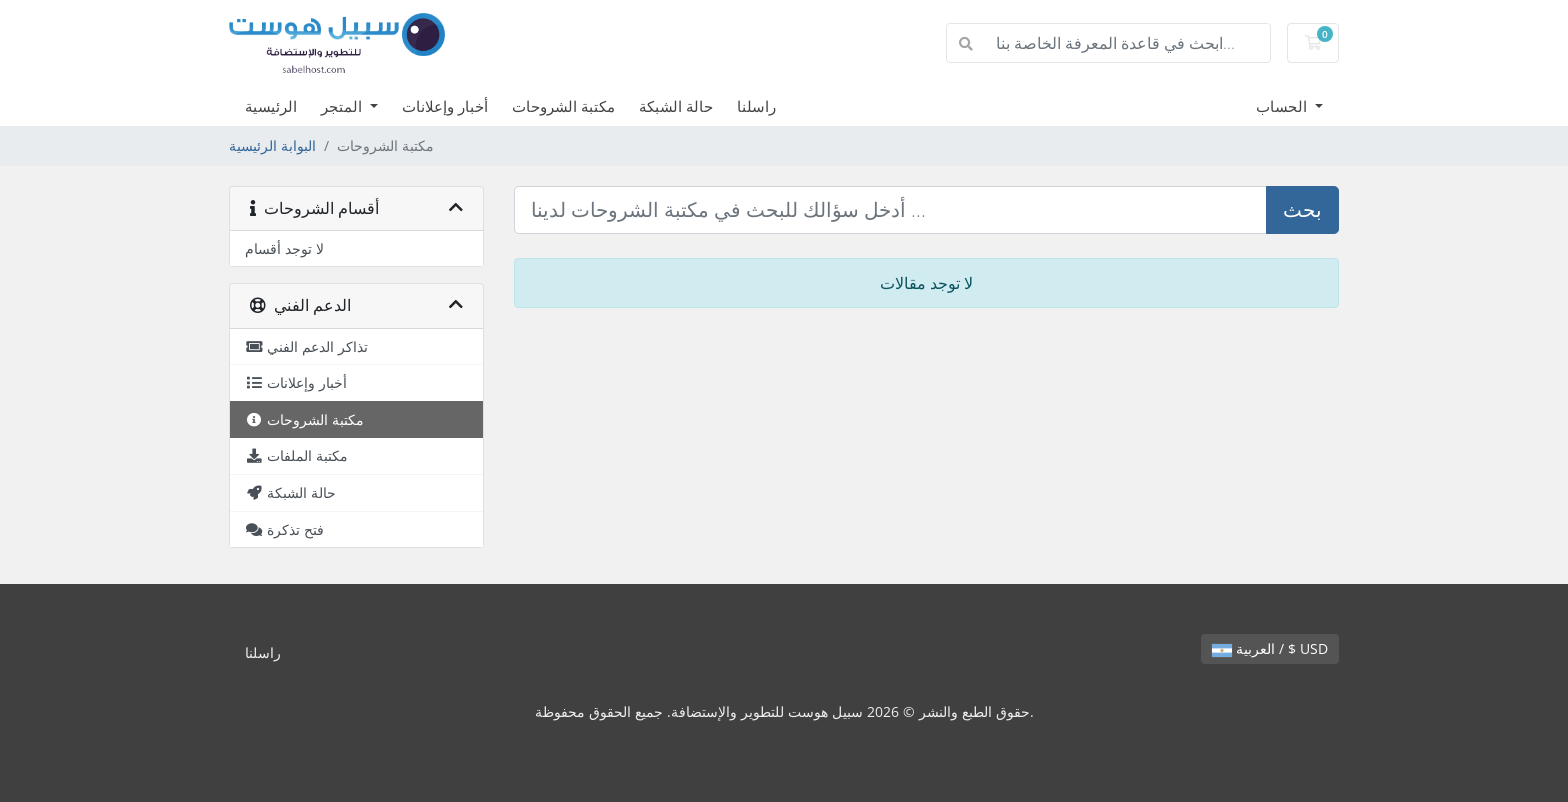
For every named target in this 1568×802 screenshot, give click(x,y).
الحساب (1283, 106)
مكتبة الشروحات (563, 106)
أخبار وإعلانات (445, 106)
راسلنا (756, 106)
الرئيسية (271, 106)
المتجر (343, 106)
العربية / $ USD (1270, 648)
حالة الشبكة (676, 106)
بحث (1302, 209)
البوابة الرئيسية (272, 145)
